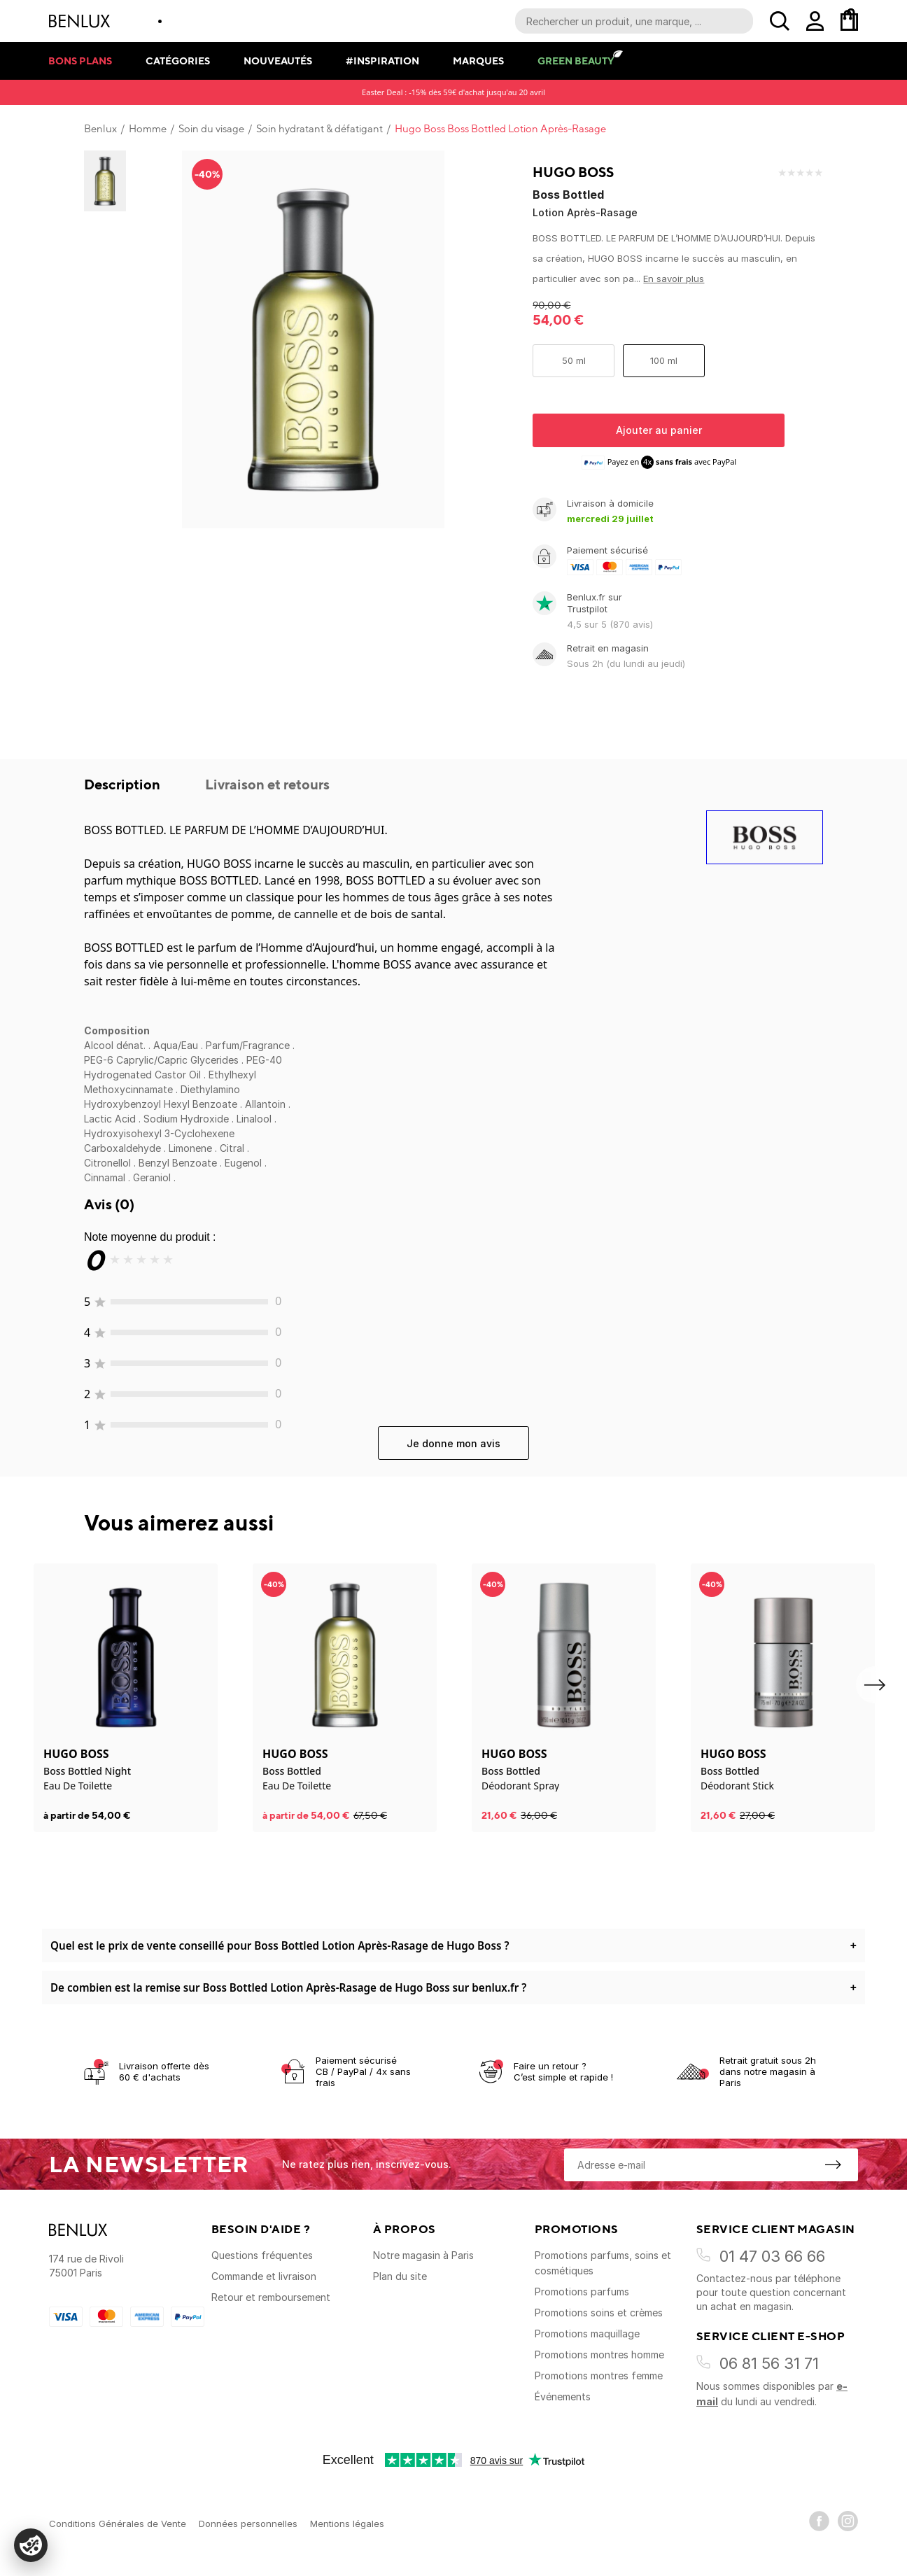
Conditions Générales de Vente (117, 2523)
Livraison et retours (267, 784)
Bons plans (80, 60)
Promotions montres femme (599, 2375)
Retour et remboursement (270, 2297)
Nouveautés (278, 60)
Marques (478, 60)
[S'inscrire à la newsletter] (833, 2164)
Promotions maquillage (587, 2333)
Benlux (100, 128)
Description (123, 784)
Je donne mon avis (453, 1443)
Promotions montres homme (599, 2354)
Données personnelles (248, 2523)
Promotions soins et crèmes (599, 2312)
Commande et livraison (263, 2276)
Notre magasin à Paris (423, 2255)
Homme (148, 128)
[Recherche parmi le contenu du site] (634, 21)
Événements (563, 2396)
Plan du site (400, 2276)
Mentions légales (347, 2523)
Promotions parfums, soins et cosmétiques (603, 2262)
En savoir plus (673, 278)
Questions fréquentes (262, 2255)
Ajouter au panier (659, 430)
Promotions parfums (582, 2291)
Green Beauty (575, 60)
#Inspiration (382, 60)
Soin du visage (211, 128)
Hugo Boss (573, 172)
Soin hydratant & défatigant (319, 128)
